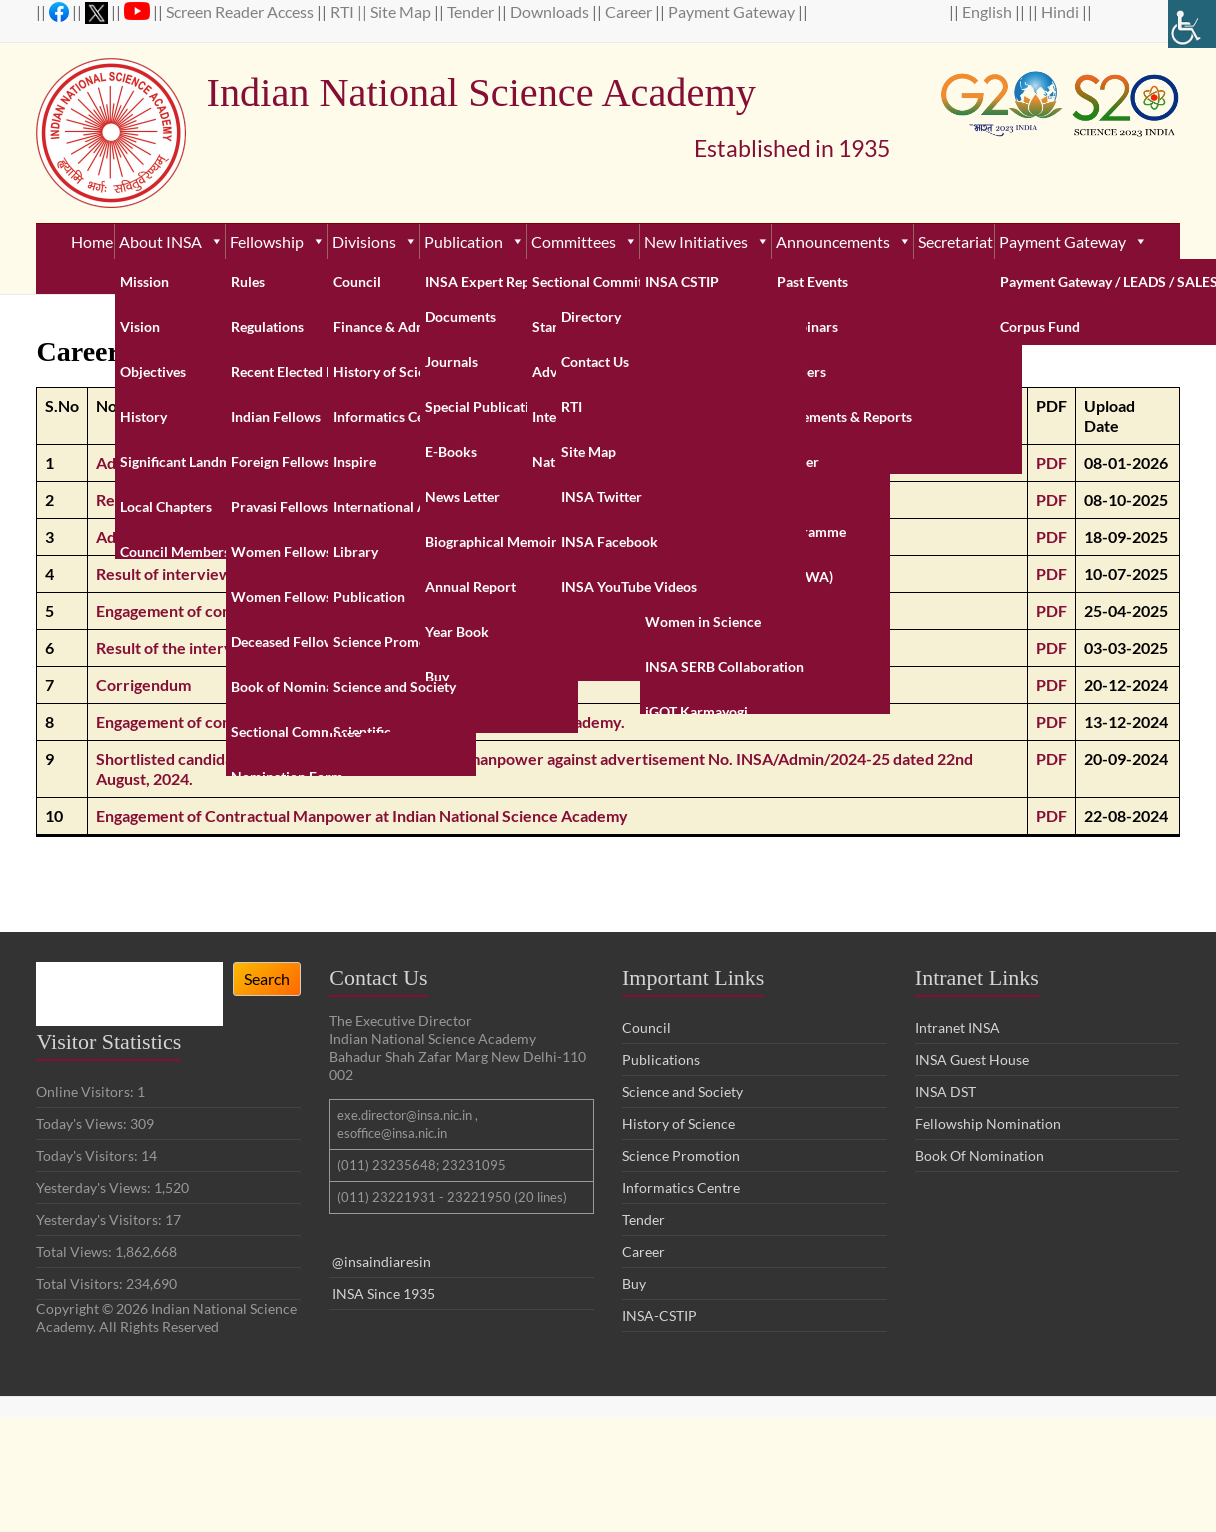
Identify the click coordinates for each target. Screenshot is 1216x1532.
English (988, 11)
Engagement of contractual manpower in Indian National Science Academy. (360, 610)
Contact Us (610, 276)
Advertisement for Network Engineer (230, 536)
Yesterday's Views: (95, 1187)
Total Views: (75, 1251)
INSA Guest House (972, 1059)
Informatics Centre (681, 1187)
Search (267, 978)
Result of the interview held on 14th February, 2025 (278, 647)
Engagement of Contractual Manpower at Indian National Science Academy (362, 815)
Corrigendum (143, 684)
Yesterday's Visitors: (100, 1219)
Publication (474, 241)
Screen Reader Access (241, 11)
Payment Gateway (733, 11)
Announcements (844, 241)
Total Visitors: (81, 1283)
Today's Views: (83, 1123)
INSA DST (945, 1091)
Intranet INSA (957, 1027)
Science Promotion (681, 1155)
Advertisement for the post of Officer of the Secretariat (294, 462)
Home (92, 241)
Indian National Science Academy (547, 93)
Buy (634, 1283)
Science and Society (682, 1091)
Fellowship (278, 241)
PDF (1051, 462)
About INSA (171, 241)
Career (630, 11)
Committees (584, 241)
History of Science (678, 1123)
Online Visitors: (86, 1091)
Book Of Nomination (979, 1155)
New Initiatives (707, 241)
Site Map (402, 11)
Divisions (375, 241)
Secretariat (955, 241)
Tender (472, 11)
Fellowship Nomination (988, 1123)
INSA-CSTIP (661, 1315)
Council (646, 1027)
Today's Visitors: (88, 1155)
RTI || (350, 11)
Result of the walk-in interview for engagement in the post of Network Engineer (378, 499)
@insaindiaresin (381, 1261)
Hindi (1061, 11)
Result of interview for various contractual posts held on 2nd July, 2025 (347, 573)
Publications (661, 1059)
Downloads (551, 11)
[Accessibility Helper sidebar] (1192, 24)
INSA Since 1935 (383, 1293)
